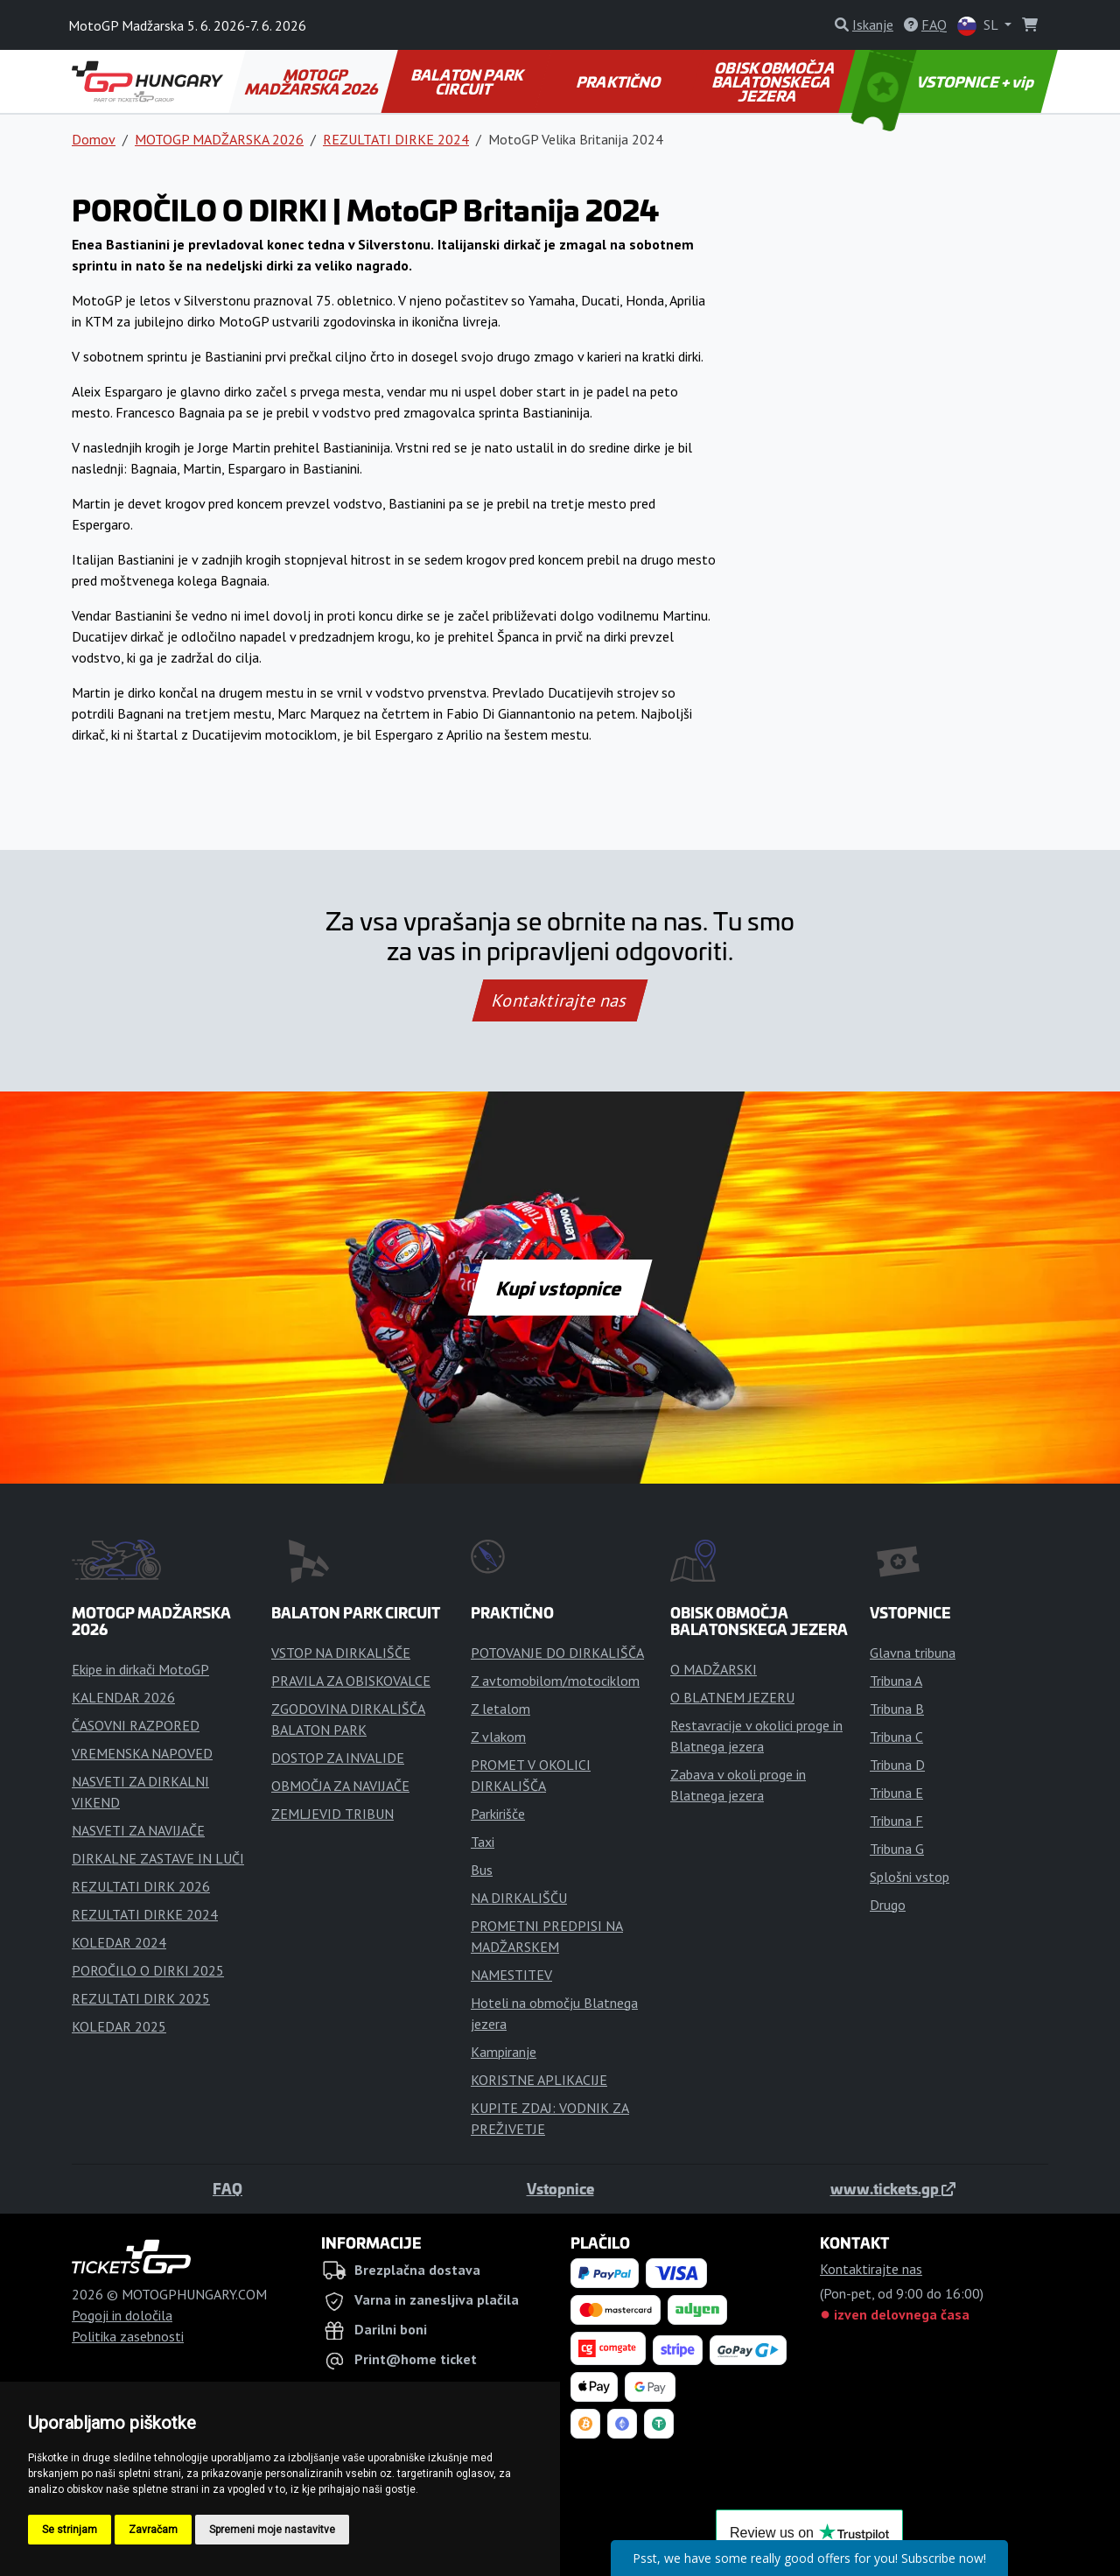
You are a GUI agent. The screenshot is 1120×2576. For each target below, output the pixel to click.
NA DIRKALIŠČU (519, 1897)
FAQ (227, 2188)
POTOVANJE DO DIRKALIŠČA (557, 1652)
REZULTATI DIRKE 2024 (396, 139)
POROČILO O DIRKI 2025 (148, 1970)
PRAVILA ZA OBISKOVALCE (350, 1680)
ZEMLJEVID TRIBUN (332, 1813)
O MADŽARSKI (713, 1669)
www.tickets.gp (893, 2188)
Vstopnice (560, 2188)
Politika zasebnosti (128, 2336)
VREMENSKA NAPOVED (142, 1753)
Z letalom (500, 1708)
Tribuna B (897, 1708)
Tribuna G (897, 1848)
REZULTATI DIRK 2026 (141, 1886)
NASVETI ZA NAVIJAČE (138, 1830)
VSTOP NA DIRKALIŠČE (340, 1652)
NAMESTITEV (511, 1974)
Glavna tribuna (913, 1652)
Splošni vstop (909, 1876)
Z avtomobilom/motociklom (555, 1680)
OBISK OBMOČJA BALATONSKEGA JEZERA (774, 81)
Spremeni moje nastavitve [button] (272, 2529)
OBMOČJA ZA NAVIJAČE (340, 1785)
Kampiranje (503, 2051)
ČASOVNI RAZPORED (136, 1725)
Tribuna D (897, 1764)
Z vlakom (498, 1736)
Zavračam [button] (153, 2529)
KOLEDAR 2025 (119, 2026)
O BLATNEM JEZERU (732, 1697)
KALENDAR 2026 (123, 1697)
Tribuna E (896, 1792)
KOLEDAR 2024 (119, 1942)
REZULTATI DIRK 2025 (141, 1998)
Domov (94, 139)
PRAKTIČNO (618, 81)
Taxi (482, 1841)
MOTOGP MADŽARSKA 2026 (312, 81)
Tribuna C (896, 1736)
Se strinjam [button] (69, 2529)
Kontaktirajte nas (560, 1000)
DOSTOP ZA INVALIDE (337, 1757)
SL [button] (979, 26)
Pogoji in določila (122, 2315)
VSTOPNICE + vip (945, 81)
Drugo (888, 1904)
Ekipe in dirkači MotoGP (140, 1669)
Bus (482, 1869)
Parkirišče (498, 1813)
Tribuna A (896, 1680)
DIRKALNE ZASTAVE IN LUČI (158, 1858)
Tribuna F (896, 1820)
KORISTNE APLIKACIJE (539, 2079)
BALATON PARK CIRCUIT (469, 81)
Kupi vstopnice (560, 1287)
